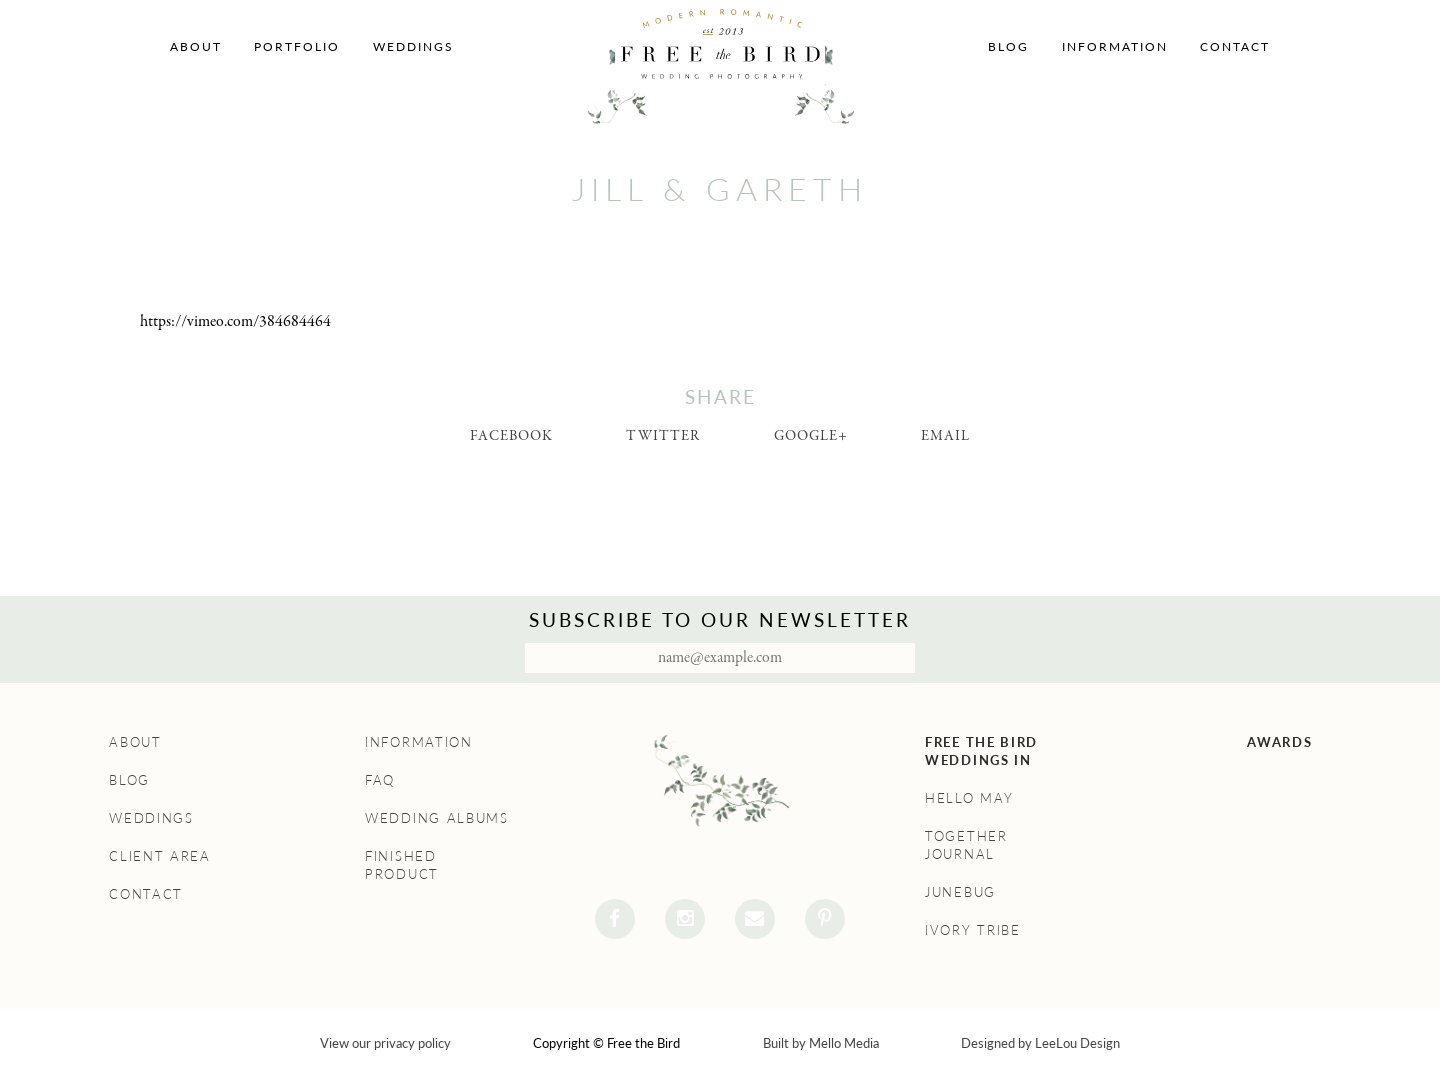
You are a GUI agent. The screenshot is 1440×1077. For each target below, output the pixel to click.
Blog (1008, 46)
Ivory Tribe (973, 930)
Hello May (969, 798)
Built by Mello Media (821, 1043)
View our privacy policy (385, 1043)
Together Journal (966, 845)
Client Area (160, 856)
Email (945, 436)
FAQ (380, 780)
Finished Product (402, 865)
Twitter (663, 436)
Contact (1235, 46)
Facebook (511, 436)
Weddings (413, 46)
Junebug (960, 892)
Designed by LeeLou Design (1040, 1043)
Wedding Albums (437, 818)
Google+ (811, 436)
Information (1115, 46)
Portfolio (297, 46)
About (196, 46)
